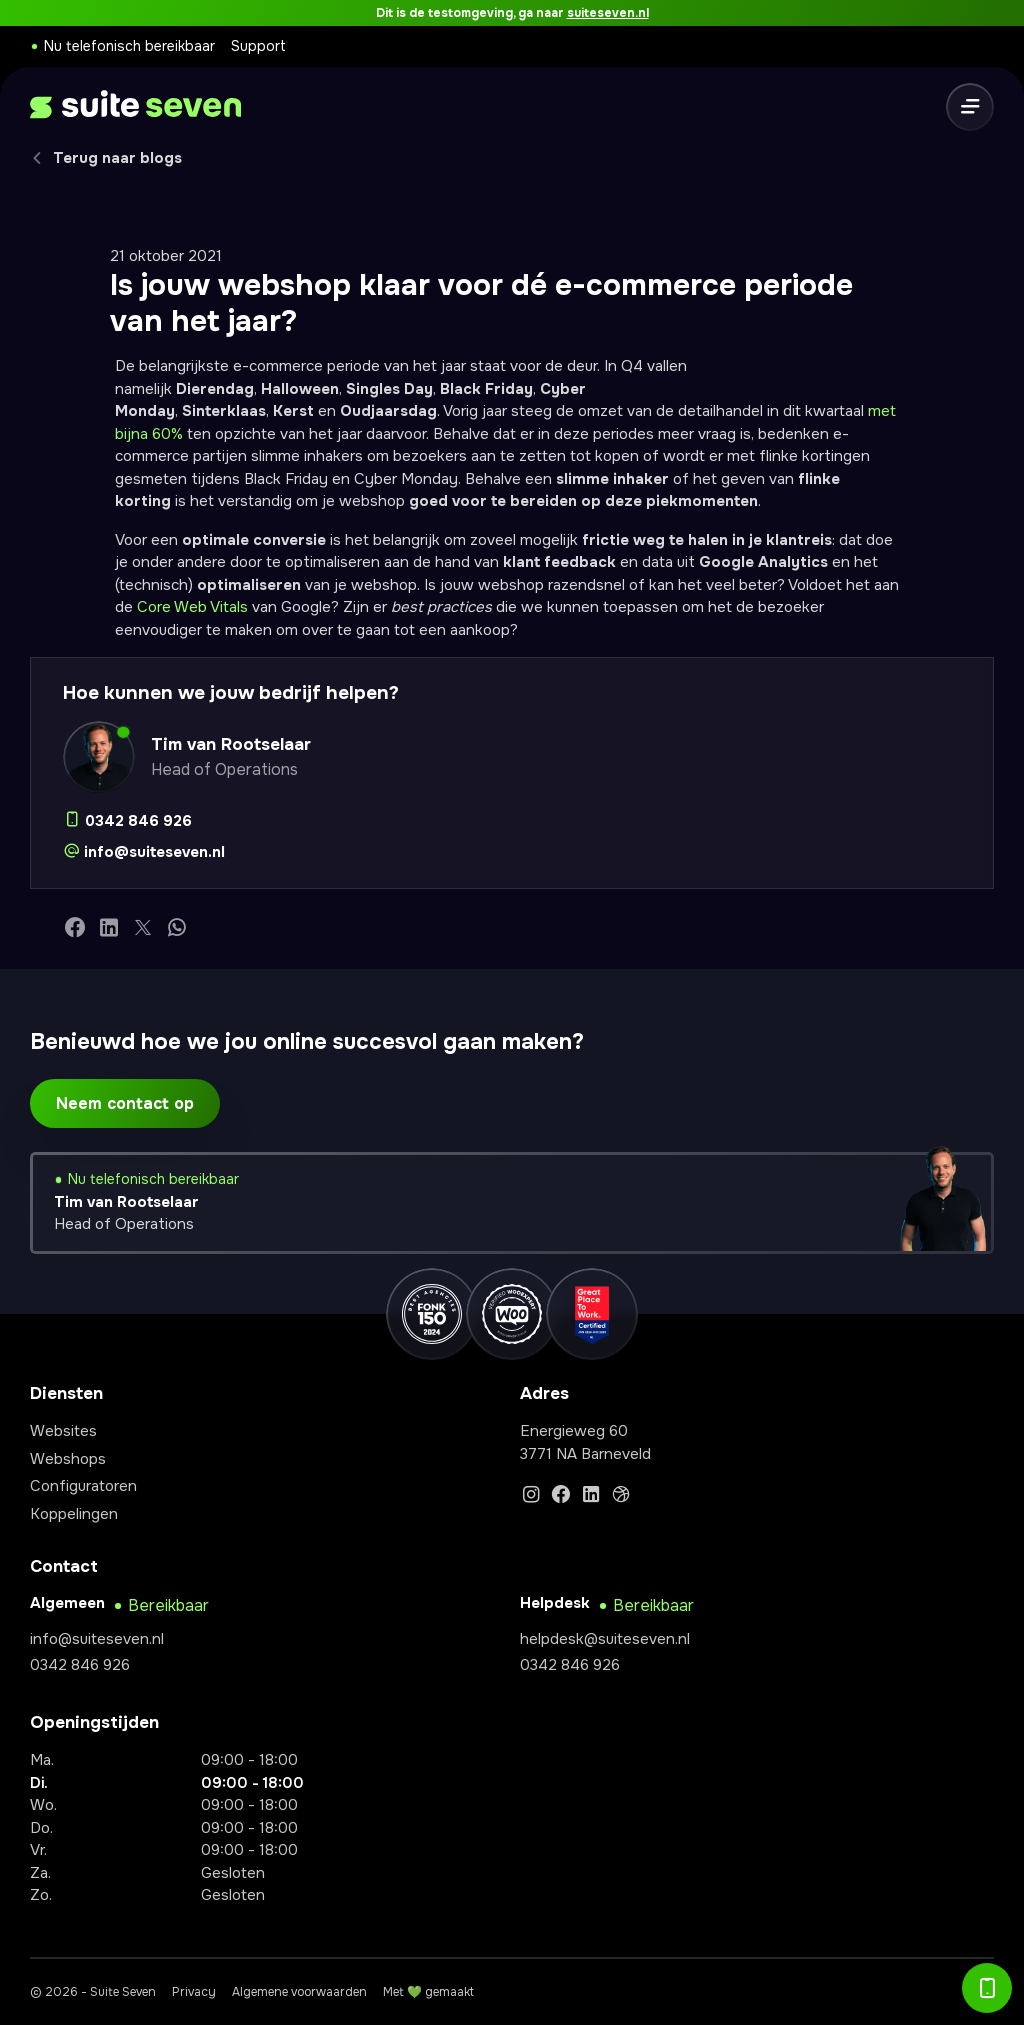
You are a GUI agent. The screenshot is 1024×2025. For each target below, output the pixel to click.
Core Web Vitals (192, 607)
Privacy (194, 1992)
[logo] (135, 107)
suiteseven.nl (608, 13)
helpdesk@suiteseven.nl (605, 1639)
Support (258, 46)
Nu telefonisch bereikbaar (129, 46)
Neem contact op (125, 1103)
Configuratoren (83, 1486)
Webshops (68, 1459)
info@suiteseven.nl (97, 1639)
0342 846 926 (80, 1665)
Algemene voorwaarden (299, 1992)
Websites (63, 1431)
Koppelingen (74, 1514)
